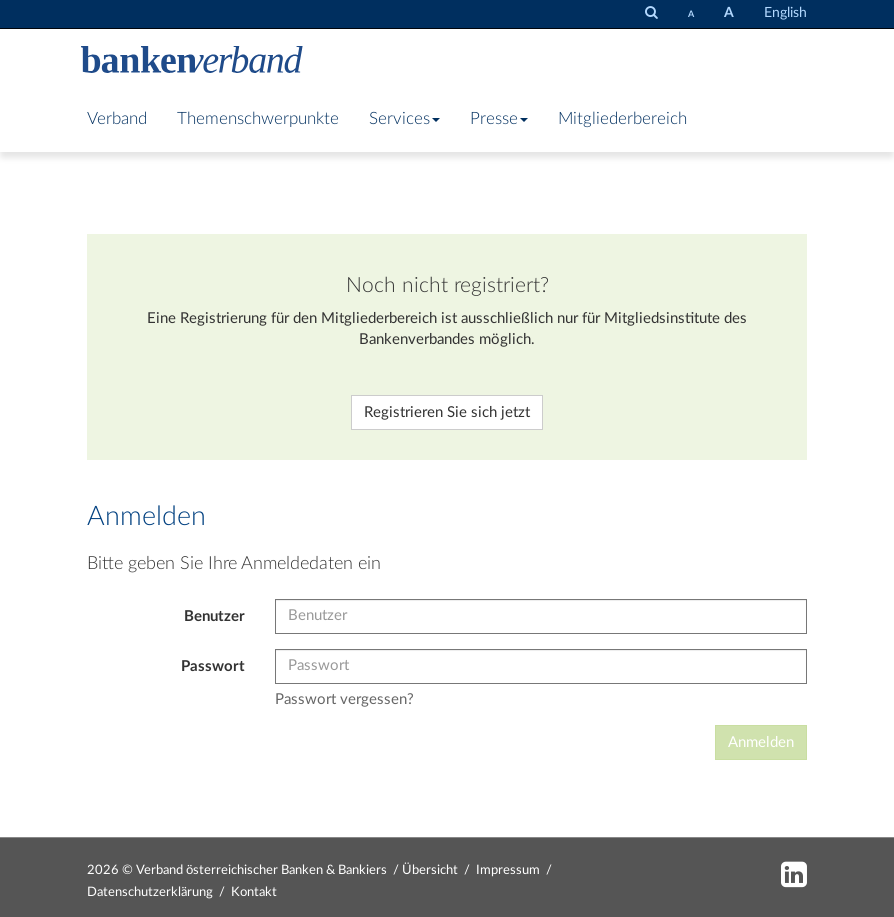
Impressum (508, 870)
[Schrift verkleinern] (691, 14)
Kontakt (254, 892)
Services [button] (404, 119)
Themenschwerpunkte (258, 119)
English (785, 13)
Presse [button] (499, 119)
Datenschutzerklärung (150, 892)
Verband (117, 119)
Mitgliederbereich (622, 119)
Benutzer (214, 616)
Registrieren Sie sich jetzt (447, 412)
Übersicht (430, 870)
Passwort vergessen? (344, 699)
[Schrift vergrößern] (729, 13)
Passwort (213, 666)
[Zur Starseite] (192, 62)
